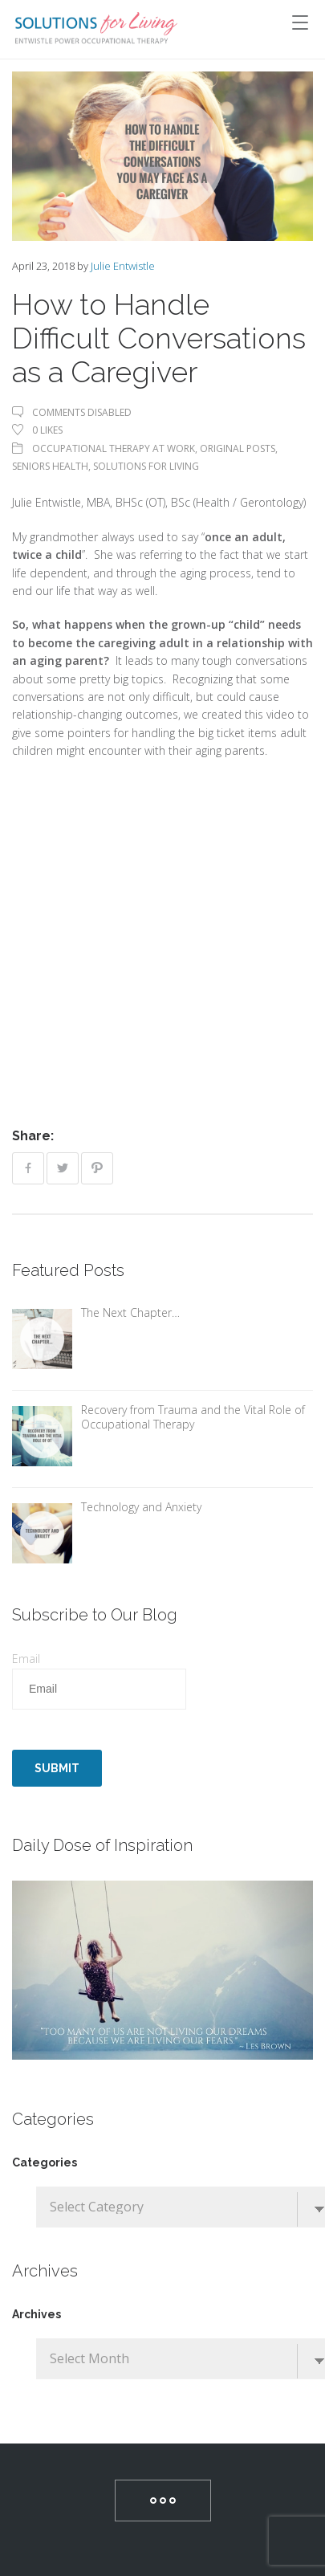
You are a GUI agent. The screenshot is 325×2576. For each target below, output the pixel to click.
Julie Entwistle (123, 266)
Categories (44, 2162)
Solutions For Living (146, 466)
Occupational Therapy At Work (113, 448)
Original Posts (237, 448)
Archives (36, 2314)
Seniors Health (50, 466)
